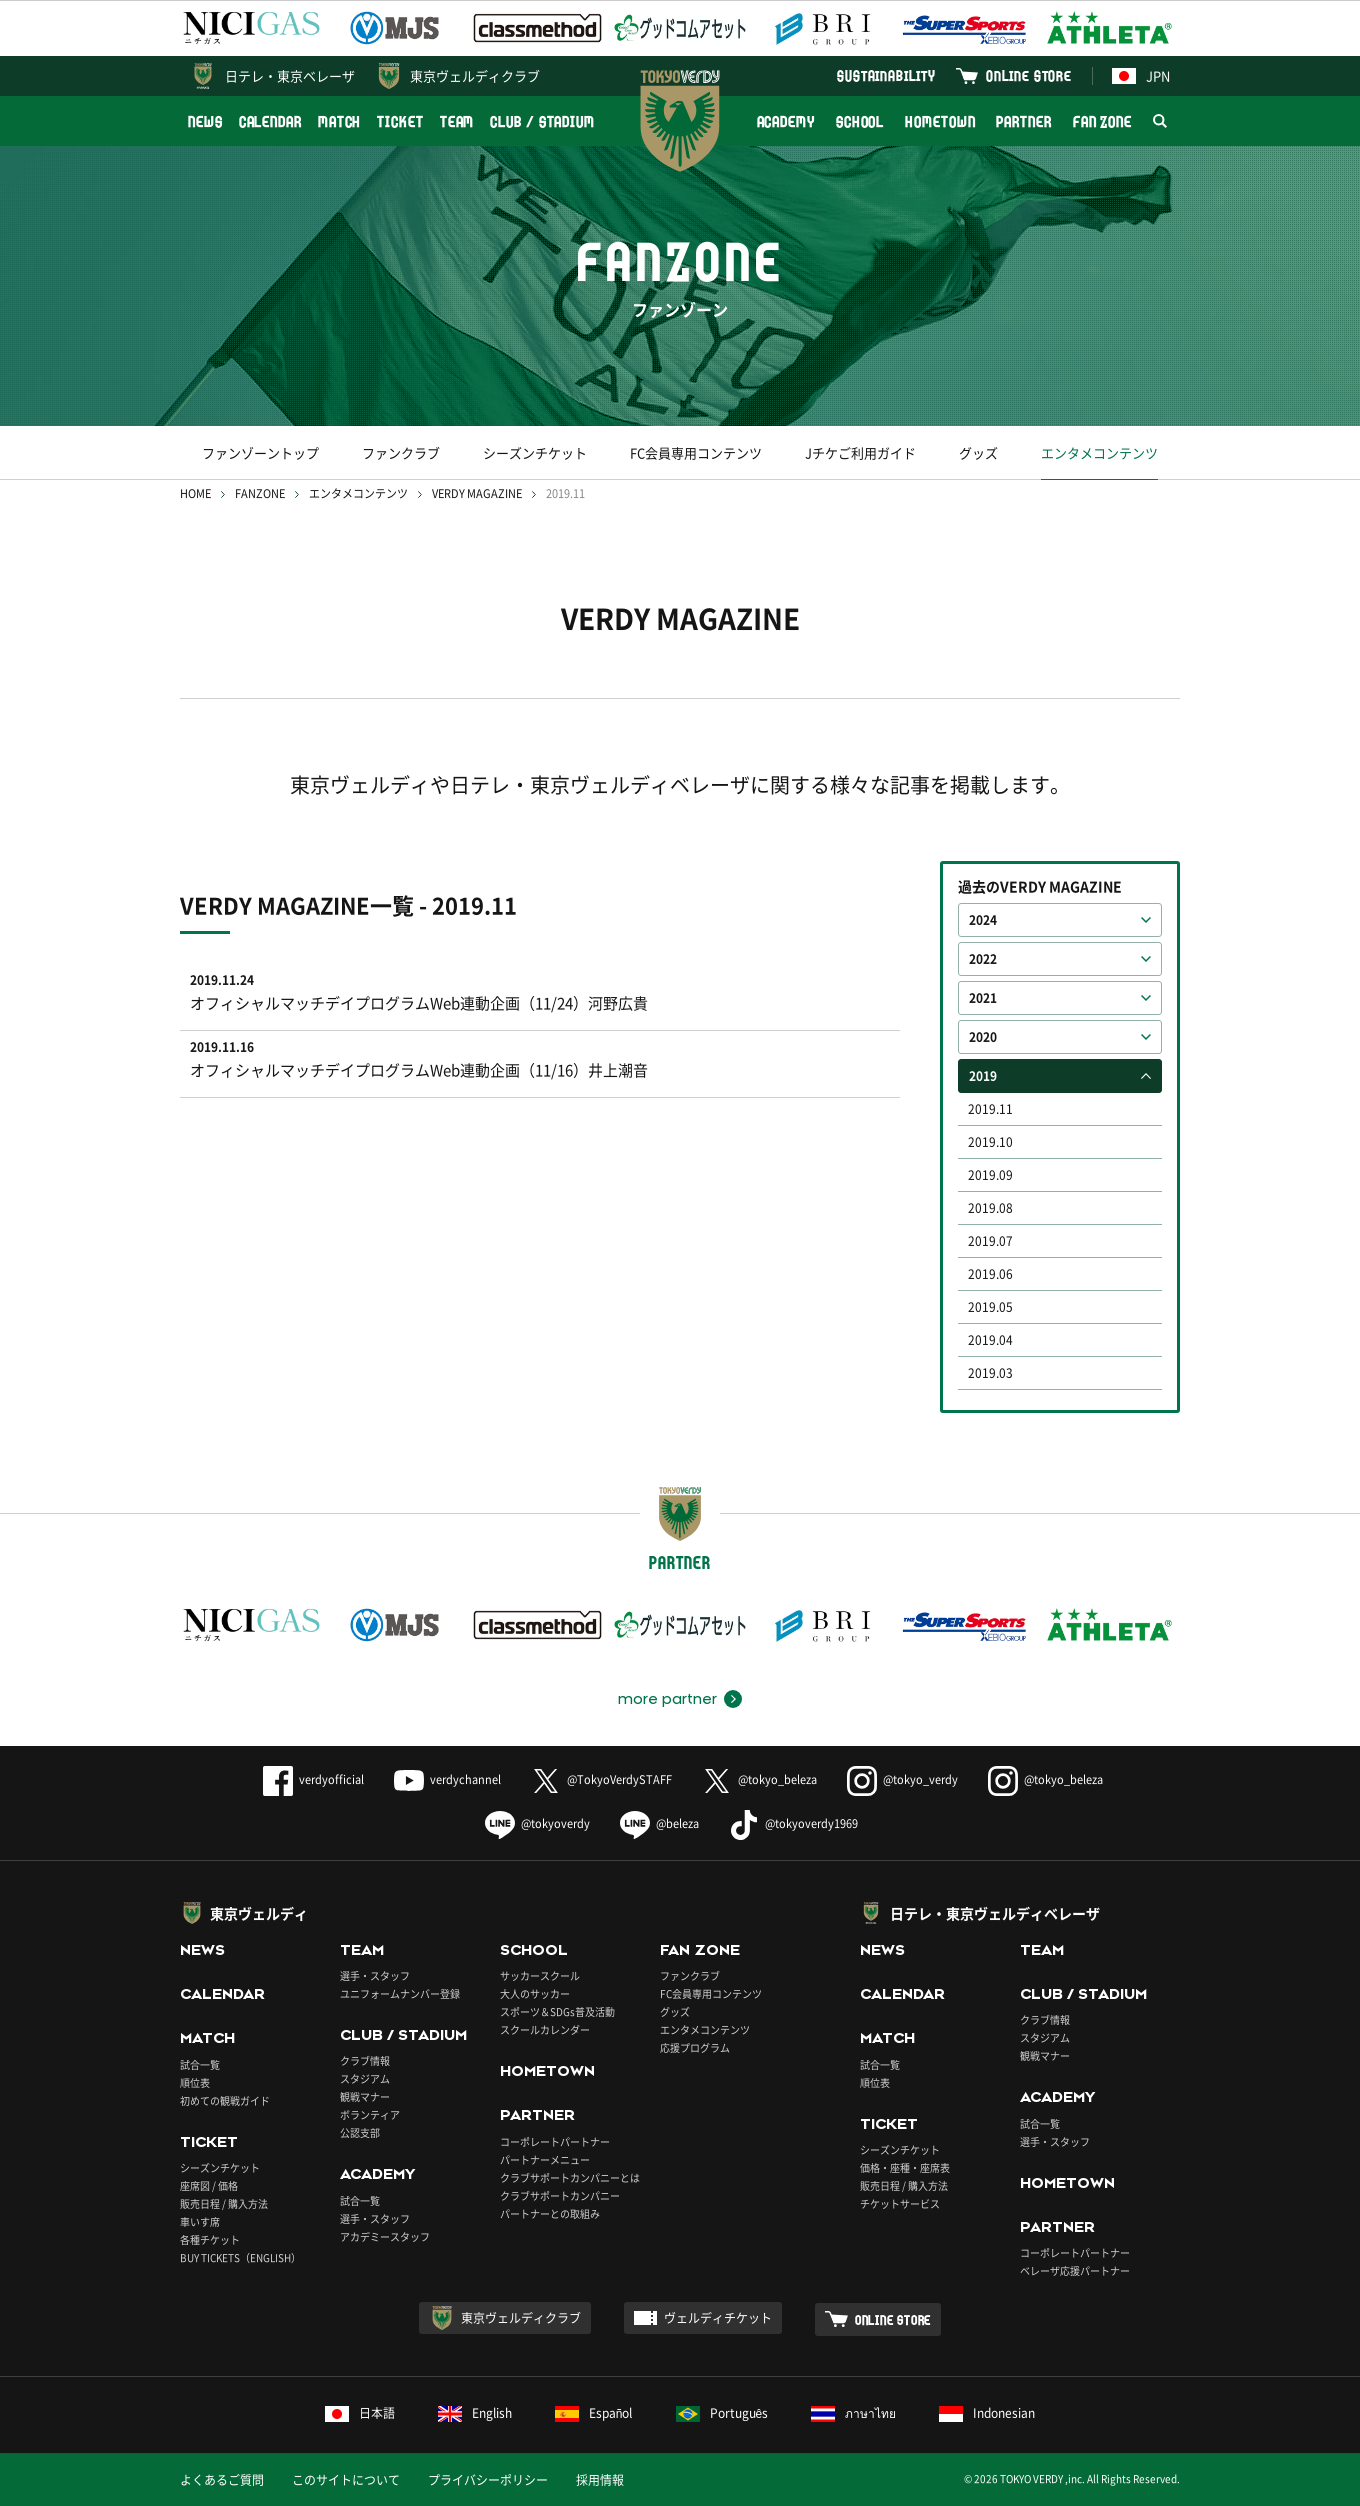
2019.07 (990, 1241)
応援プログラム (695, 2047)
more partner (667, 1699)
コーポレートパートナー (555, 2141)
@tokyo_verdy (902, 1779)
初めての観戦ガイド (225, 2100)
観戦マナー (365, 2096)
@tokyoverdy (537, 1823)
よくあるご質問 (222, 2480)
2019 (983, 1076)
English (475, 2413)
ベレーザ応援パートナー (1075, 2270)
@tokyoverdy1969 (793, 1823)
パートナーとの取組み (550, 2213)
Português (722, 2413)
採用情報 (600, 2480)
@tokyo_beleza (759, 1779)
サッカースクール (540, 1975)
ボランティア (370, 2114)
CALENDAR (270, 121)
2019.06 (990, 1274)
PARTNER (1023, 121)
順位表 (195, 2082)
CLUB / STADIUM (542, 121)
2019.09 (990, 1175)
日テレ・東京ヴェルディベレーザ (995, 1913)
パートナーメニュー (545, 2159)
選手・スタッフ (375, 1975)
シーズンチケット (535, 452)
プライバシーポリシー (488, 2480)
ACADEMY (786, 121)
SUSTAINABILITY (886, 75)
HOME (195, 493)
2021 (983, 998)
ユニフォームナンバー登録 (400, 1993)
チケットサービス (900, 2203)
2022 (983, 959)
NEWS (205, 121)
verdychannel (447, 1779)
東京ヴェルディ (259, 1913)
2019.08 (990, 1208)
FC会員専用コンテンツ (696, 452)
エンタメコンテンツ (1099, 452)
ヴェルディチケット (718, 2318)
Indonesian (987, 2413)
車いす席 (200, 2221)
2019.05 (990, 1307)
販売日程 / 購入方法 (224, 2203)
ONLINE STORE (1029, 75)
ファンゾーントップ (260, 452)
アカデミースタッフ (385, 2236)
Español (594, 2413)
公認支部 (360, 2132)
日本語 (360, 2413)
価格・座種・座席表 (905, 2167)
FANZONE (260, 493)
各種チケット (210, 2239)
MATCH (340, 121)
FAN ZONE (1102, 121)
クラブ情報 (365, 2060)
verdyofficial (313, 1779)
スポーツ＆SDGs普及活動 (557, 2011)
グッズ (978, 452)
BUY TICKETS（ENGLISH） (240, 2257)
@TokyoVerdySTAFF (601, 1779)
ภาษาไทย (853, 2413)
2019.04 (990, 1340)
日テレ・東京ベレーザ (290, 75)
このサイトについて (346, 2480)
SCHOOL (860, 121)
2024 (983, 920)
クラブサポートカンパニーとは (570, 2177)
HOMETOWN (940, 121)
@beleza (659, 1823)
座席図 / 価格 (209, 2185)
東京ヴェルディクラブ (475, 75)
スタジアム (365, 2078)
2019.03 (990, 1373)
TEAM (457, 121)
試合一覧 (200, 2064)
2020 (983, 1037)
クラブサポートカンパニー (560, 2195)
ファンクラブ (401, 452)
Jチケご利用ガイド (860, 452)
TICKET (400, 121)
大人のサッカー (535, 1993)
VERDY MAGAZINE (477, 493)
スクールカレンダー (545, 2029)
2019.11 (990, 1109)
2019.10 (990, 1142)
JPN (1141, 75)
